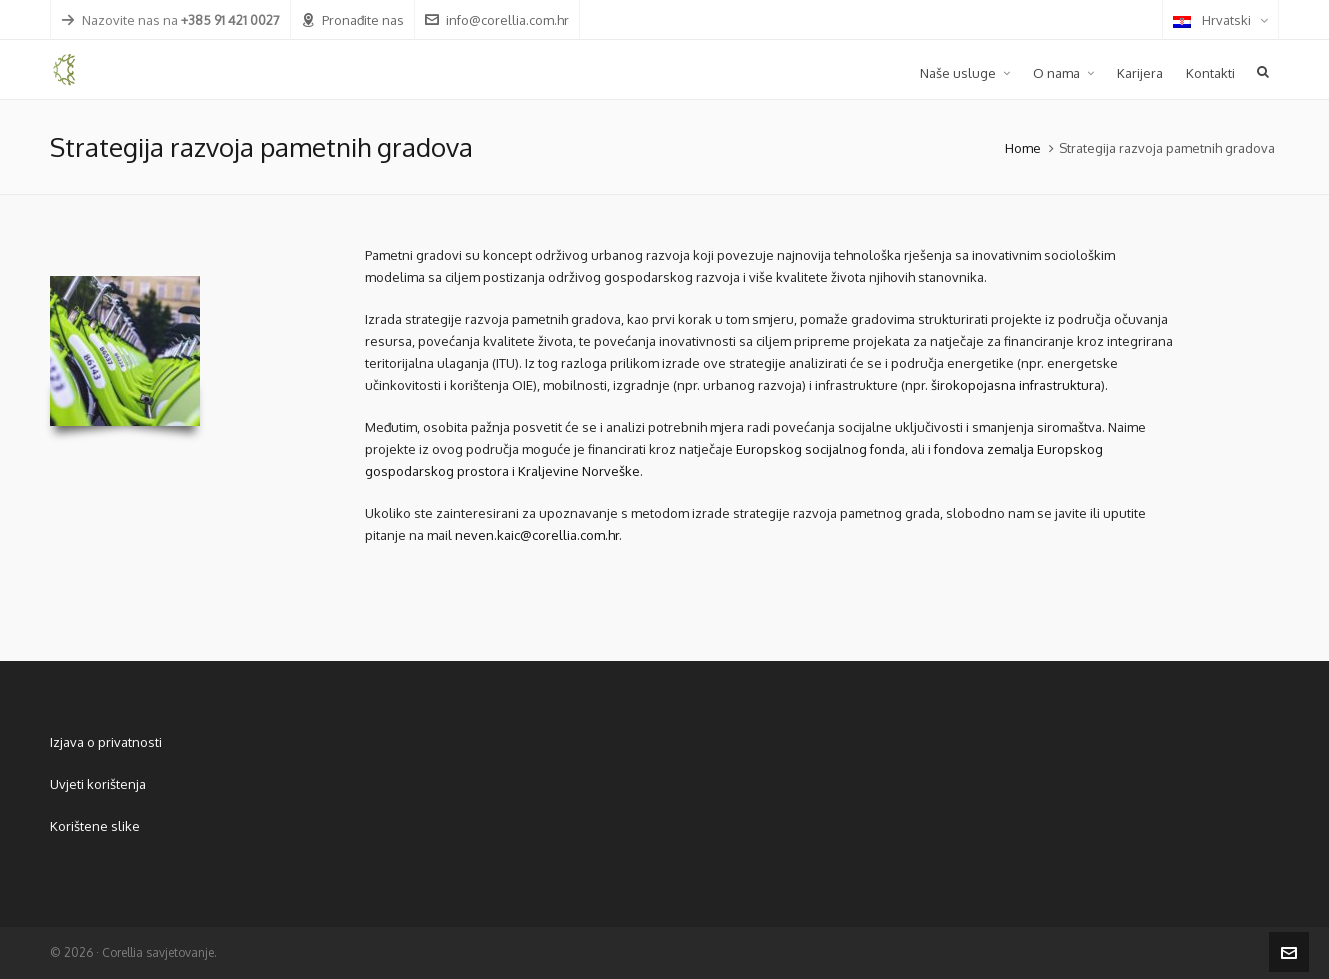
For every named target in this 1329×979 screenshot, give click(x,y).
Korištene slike (95, 826)
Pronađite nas (352, 20)
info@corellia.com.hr (497, 20)
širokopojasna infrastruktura (1016, 385)
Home (1023, 148)
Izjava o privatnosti (106, 742)
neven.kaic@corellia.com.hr (537, 535)
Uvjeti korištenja (98, 784)
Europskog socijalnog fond (817, 449)
